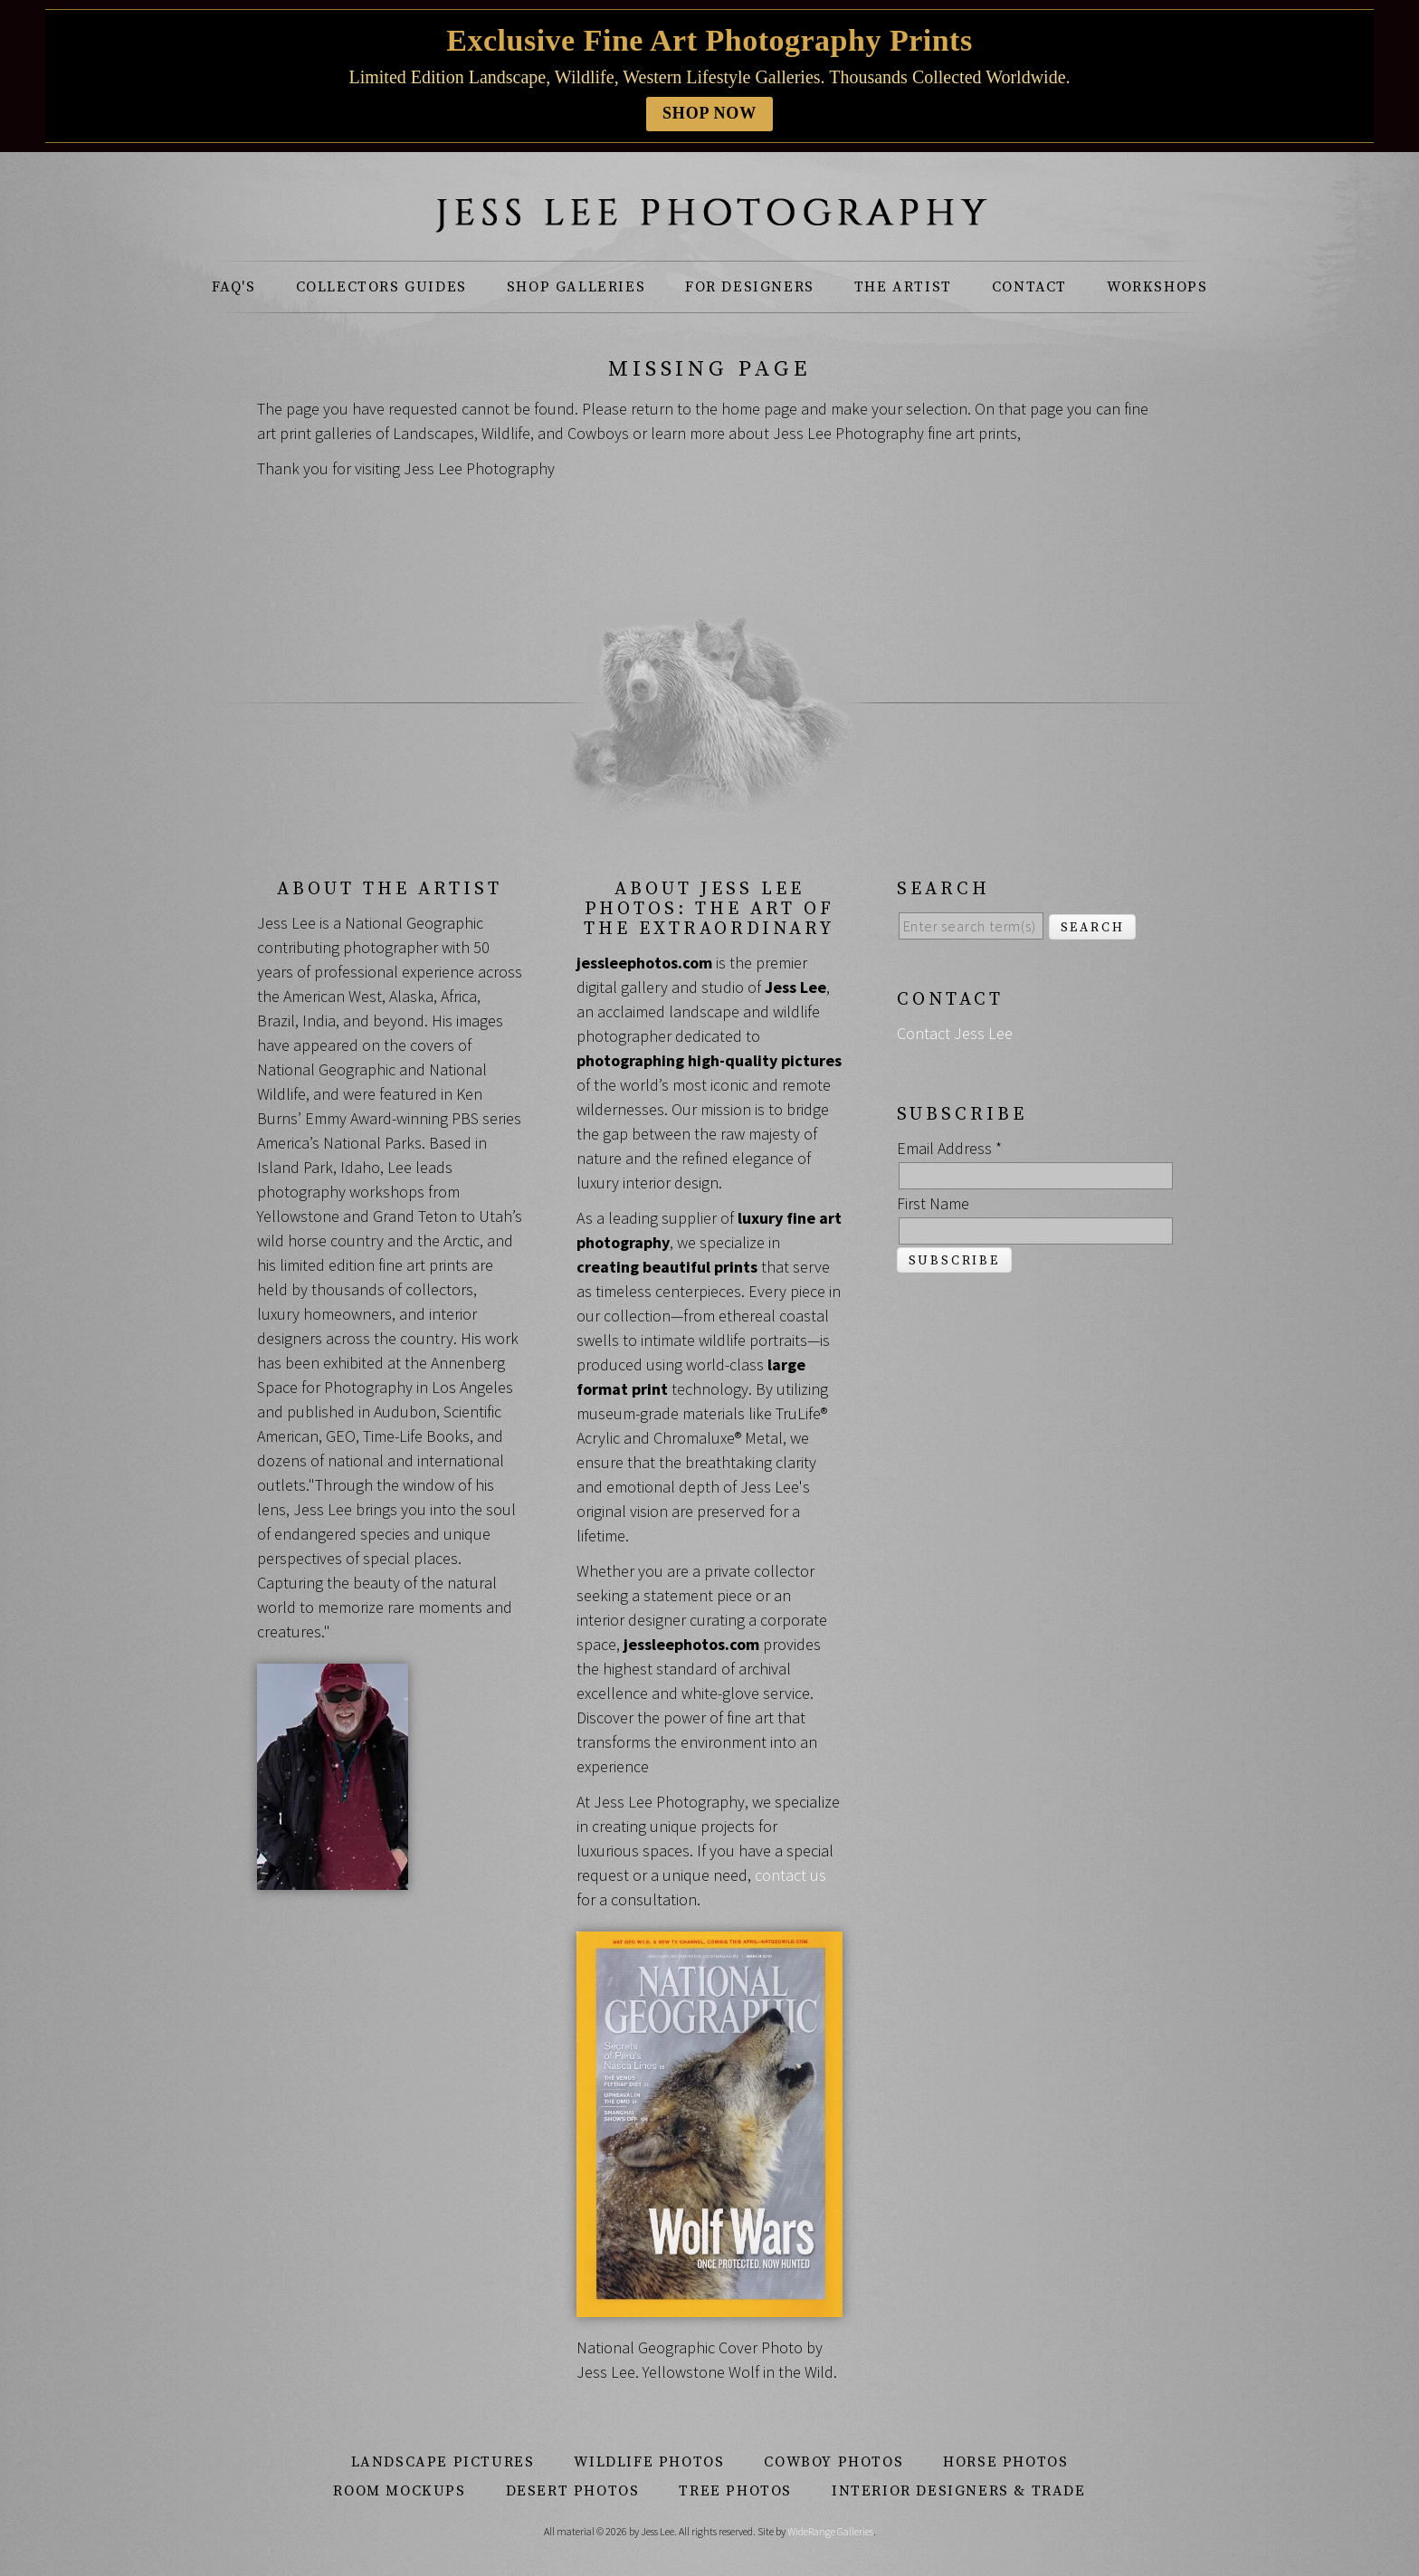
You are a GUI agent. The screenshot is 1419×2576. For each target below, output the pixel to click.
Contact (1029, 287)
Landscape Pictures (443, 2462)
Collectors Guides (381, 287)
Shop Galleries (576, 287)
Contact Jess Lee (955, 1033)
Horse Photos (1005, 2462)
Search (1093, 928)
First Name (933, 1203)
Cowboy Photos (833, 2462)
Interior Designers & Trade (959, 2491)
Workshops (1157, 287)
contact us (790, 1875)
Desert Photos (573, 2491)
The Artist (903, 287)
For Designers (749, 287)
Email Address (949, 1148)
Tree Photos (735, 2491)
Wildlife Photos (649, 2462)
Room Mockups (399, 2491)
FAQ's (234, 287)
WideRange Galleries (830, 2531)
